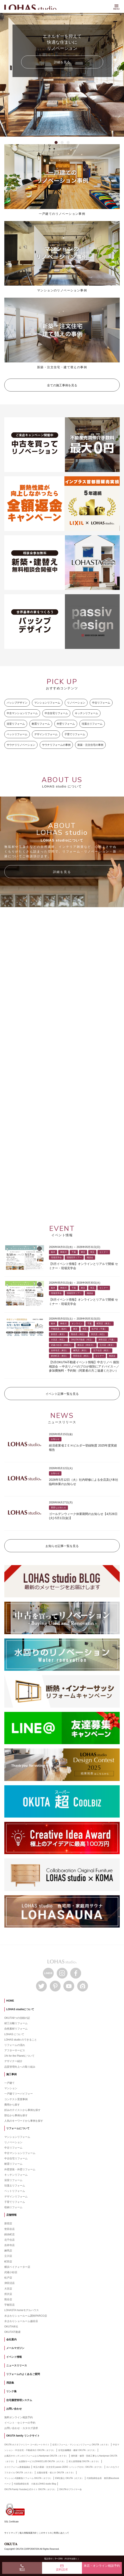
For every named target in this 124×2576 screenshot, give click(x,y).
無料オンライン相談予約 (18, 2417)
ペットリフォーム (17, 734)
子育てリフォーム (74, 734)
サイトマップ (10, 2533)
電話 (22, 2567)
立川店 (8, 2255)
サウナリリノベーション (21, 744)
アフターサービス (14, 2050)
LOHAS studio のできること (20, 2039)
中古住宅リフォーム (56, 713)
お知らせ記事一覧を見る (62, 1546)
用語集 (10, 2382)
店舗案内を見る (62, 973)
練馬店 (8, 2250)
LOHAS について (14, 2034)
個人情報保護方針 (28, 2533)
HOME (10, 2000)
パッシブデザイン (17, 702)
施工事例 (11, 2074)
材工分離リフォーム (16, 2023)
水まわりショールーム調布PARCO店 (25, 2315)
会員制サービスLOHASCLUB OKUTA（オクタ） (42, 2461)
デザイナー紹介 (13, 2061)
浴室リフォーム (16, 723)
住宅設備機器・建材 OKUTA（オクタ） (77, 2450)
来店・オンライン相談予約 (102, 2565)
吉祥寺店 (9, 2245)
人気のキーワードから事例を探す (23, 2120)
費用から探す (12, 2104)
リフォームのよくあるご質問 (23, 2374)
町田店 (8, 2261)
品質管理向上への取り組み (19, 2066)
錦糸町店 (9, 2234)
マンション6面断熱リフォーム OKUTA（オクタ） (28, 2478)
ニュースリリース (16, 2365)
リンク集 (11, 2391)
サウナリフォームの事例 (56, 744)
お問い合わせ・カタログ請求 (21, 2428)
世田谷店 (9, 2229)
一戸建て (9, 2082)
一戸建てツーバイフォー (18, 2093)
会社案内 (11, 2339)
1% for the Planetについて (19, 2055)
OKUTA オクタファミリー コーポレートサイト (26, 2444)
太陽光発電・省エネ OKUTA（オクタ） (56, 2472)
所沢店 (8, 2294)
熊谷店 (8, 2299)
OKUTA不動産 (12, 2331)
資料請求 (62, 2567)
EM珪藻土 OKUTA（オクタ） (69, 2478)
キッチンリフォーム (86, 713)
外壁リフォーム (66, 723)
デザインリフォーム (46, 734)
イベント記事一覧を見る (62, 1394)
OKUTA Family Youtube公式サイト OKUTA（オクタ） (30, 2489)
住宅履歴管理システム (19, 2400)
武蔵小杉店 (10, 2272)
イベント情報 (14, 2356)
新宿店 (8, 2223)
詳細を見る (62, 62)
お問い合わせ (14, 2408)
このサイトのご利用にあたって (54, 2533)
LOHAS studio (31, 7)
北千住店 (9, 2239)
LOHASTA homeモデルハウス (21, 2310)
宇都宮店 (9, 2304)
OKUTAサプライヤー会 (70, 2489)
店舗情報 (11, 2214)
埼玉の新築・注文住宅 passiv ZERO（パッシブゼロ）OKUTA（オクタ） (68, 2467)
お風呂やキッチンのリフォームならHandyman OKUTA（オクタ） (36, 2456)
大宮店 (8, 2288)
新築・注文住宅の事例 (90, 744)
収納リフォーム (13, 2207)
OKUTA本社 (11, 2326)
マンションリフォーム (47, 702)
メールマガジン (15, 2348)
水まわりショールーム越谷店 (21, 2321)
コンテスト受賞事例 (16, 2099)
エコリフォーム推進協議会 (17, 2467)
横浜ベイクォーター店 (17, 2266)
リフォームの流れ (14, 2045)
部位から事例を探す (16, 2115)
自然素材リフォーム (16, 2028)
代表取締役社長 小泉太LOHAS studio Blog (35, 2484)
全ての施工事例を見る (62, 385)
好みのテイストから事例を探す (22, 2110)
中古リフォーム (101, 702)
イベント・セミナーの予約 (19, 2422)
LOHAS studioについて (20, 2009)
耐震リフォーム (41, 723)
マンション (10, 2088)
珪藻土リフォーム (92, 723)
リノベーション (76, 702)
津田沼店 (9, 2283)
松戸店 (8, 2277)
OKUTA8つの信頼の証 (17, 2017)
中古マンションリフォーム (22, 713)
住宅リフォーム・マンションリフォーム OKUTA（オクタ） (81, 2444)
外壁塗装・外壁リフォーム (19, 2169)
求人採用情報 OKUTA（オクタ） (84, 2461)
